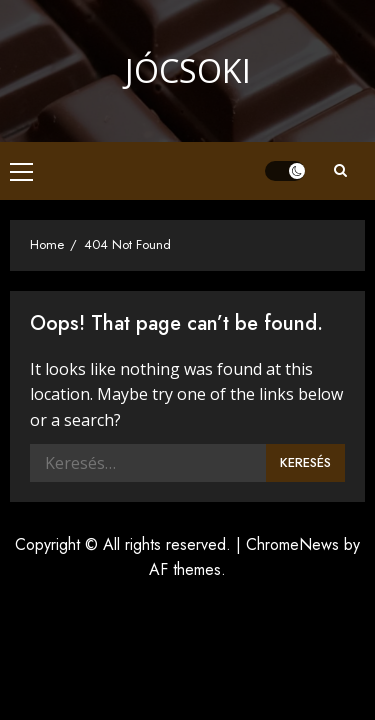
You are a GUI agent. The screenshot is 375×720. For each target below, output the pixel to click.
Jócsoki (188, 70)
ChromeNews (292, 544)
